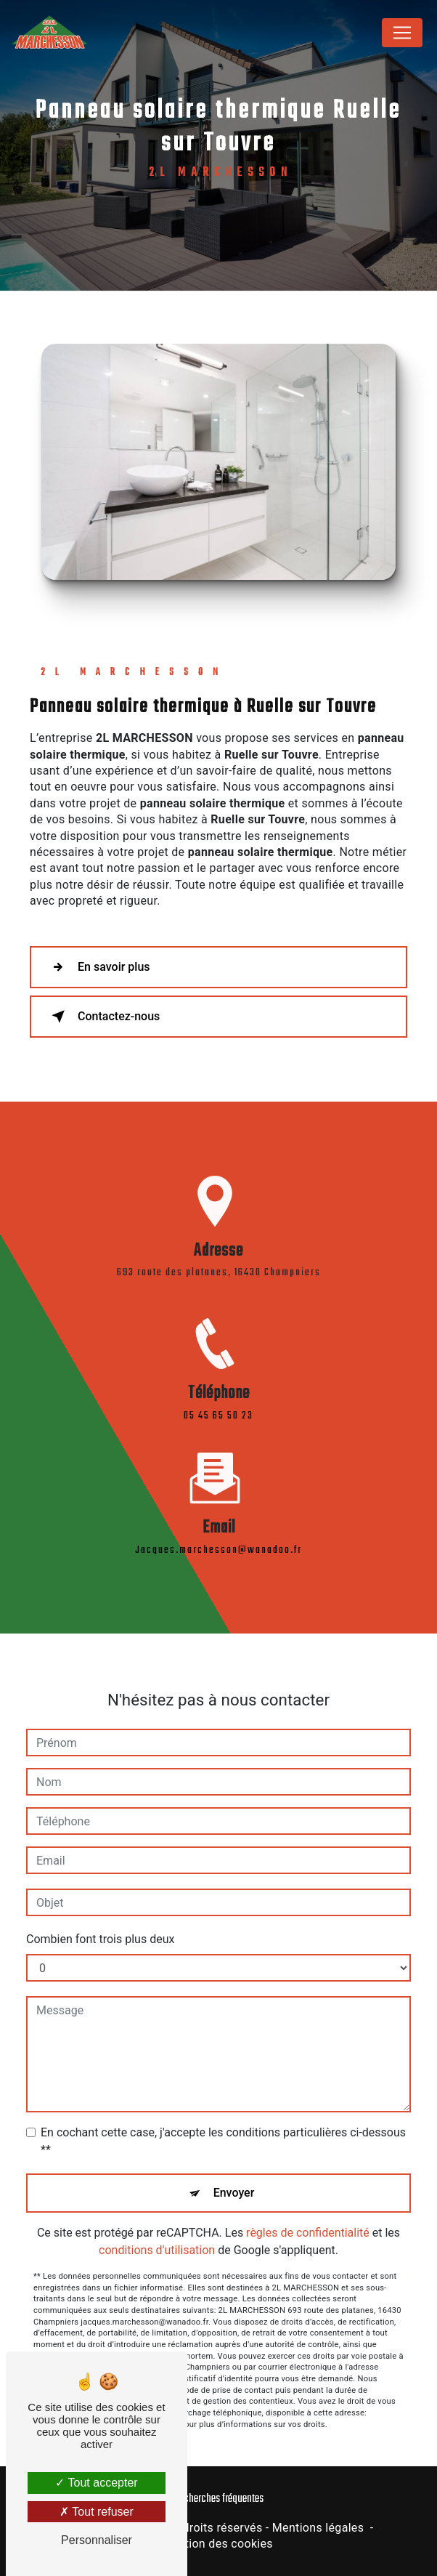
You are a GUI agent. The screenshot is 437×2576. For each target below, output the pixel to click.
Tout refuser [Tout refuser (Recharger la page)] (97, 2512)
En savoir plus (98, 967)
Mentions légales (318, 2528)
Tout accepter (96, 2482)
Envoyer (234, 2176)
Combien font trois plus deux (100, 1922)
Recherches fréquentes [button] (219, 2499)
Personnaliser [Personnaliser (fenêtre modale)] (96, 2540)
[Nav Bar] (402, 32)
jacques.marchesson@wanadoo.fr (218, 1533)
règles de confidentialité (307, 2216)
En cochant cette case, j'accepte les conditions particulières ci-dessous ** (223, 2124)
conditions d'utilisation (157, 2233)
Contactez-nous (103, 1016)
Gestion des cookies (218, 2544)
